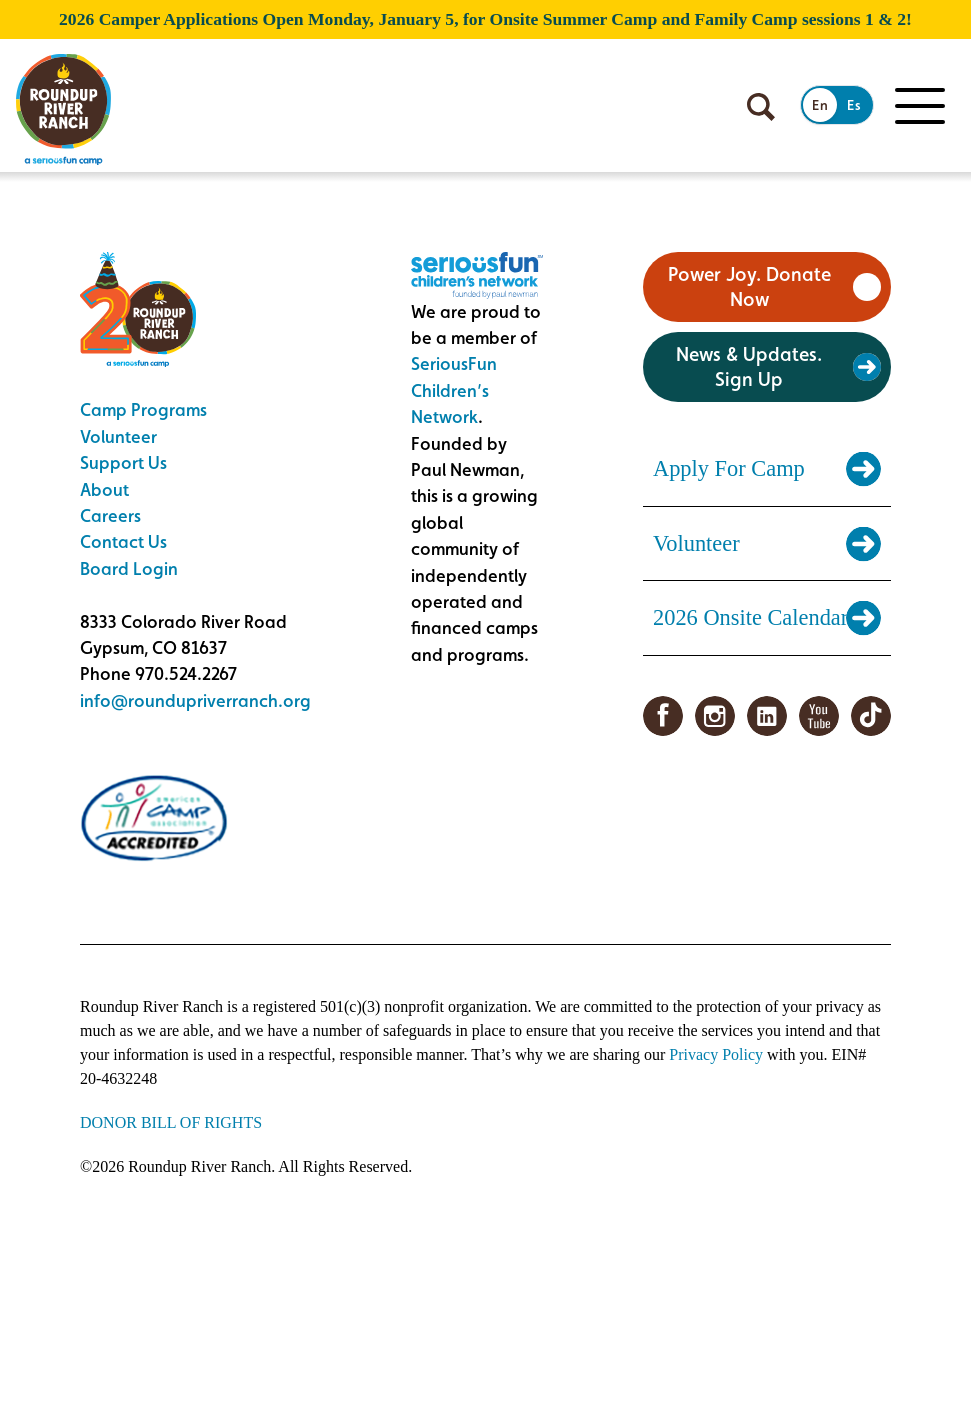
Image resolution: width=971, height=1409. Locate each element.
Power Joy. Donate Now (749, 286)
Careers (110, 515)
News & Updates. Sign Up (749, 366)
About (104, 489)
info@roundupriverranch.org (195, 700)
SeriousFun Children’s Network (454, 390)
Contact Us (123, 541)
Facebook (663, 716)
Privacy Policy (716, 1054)
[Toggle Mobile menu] (920, 106)
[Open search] (761, 107)
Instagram (715, 716)
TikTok (871, 716)
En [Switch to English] (820, 105)
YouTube (819, 716)
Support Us (123, 462)
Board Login (129, 568)
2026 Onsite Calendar (750, 617)
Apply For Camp (729, 468)
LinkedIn (767, 716)
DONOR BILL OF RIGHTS (171, 1122)
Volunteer (118, 436)
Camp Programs (143, 409)
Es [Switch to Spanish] (854, 105)
